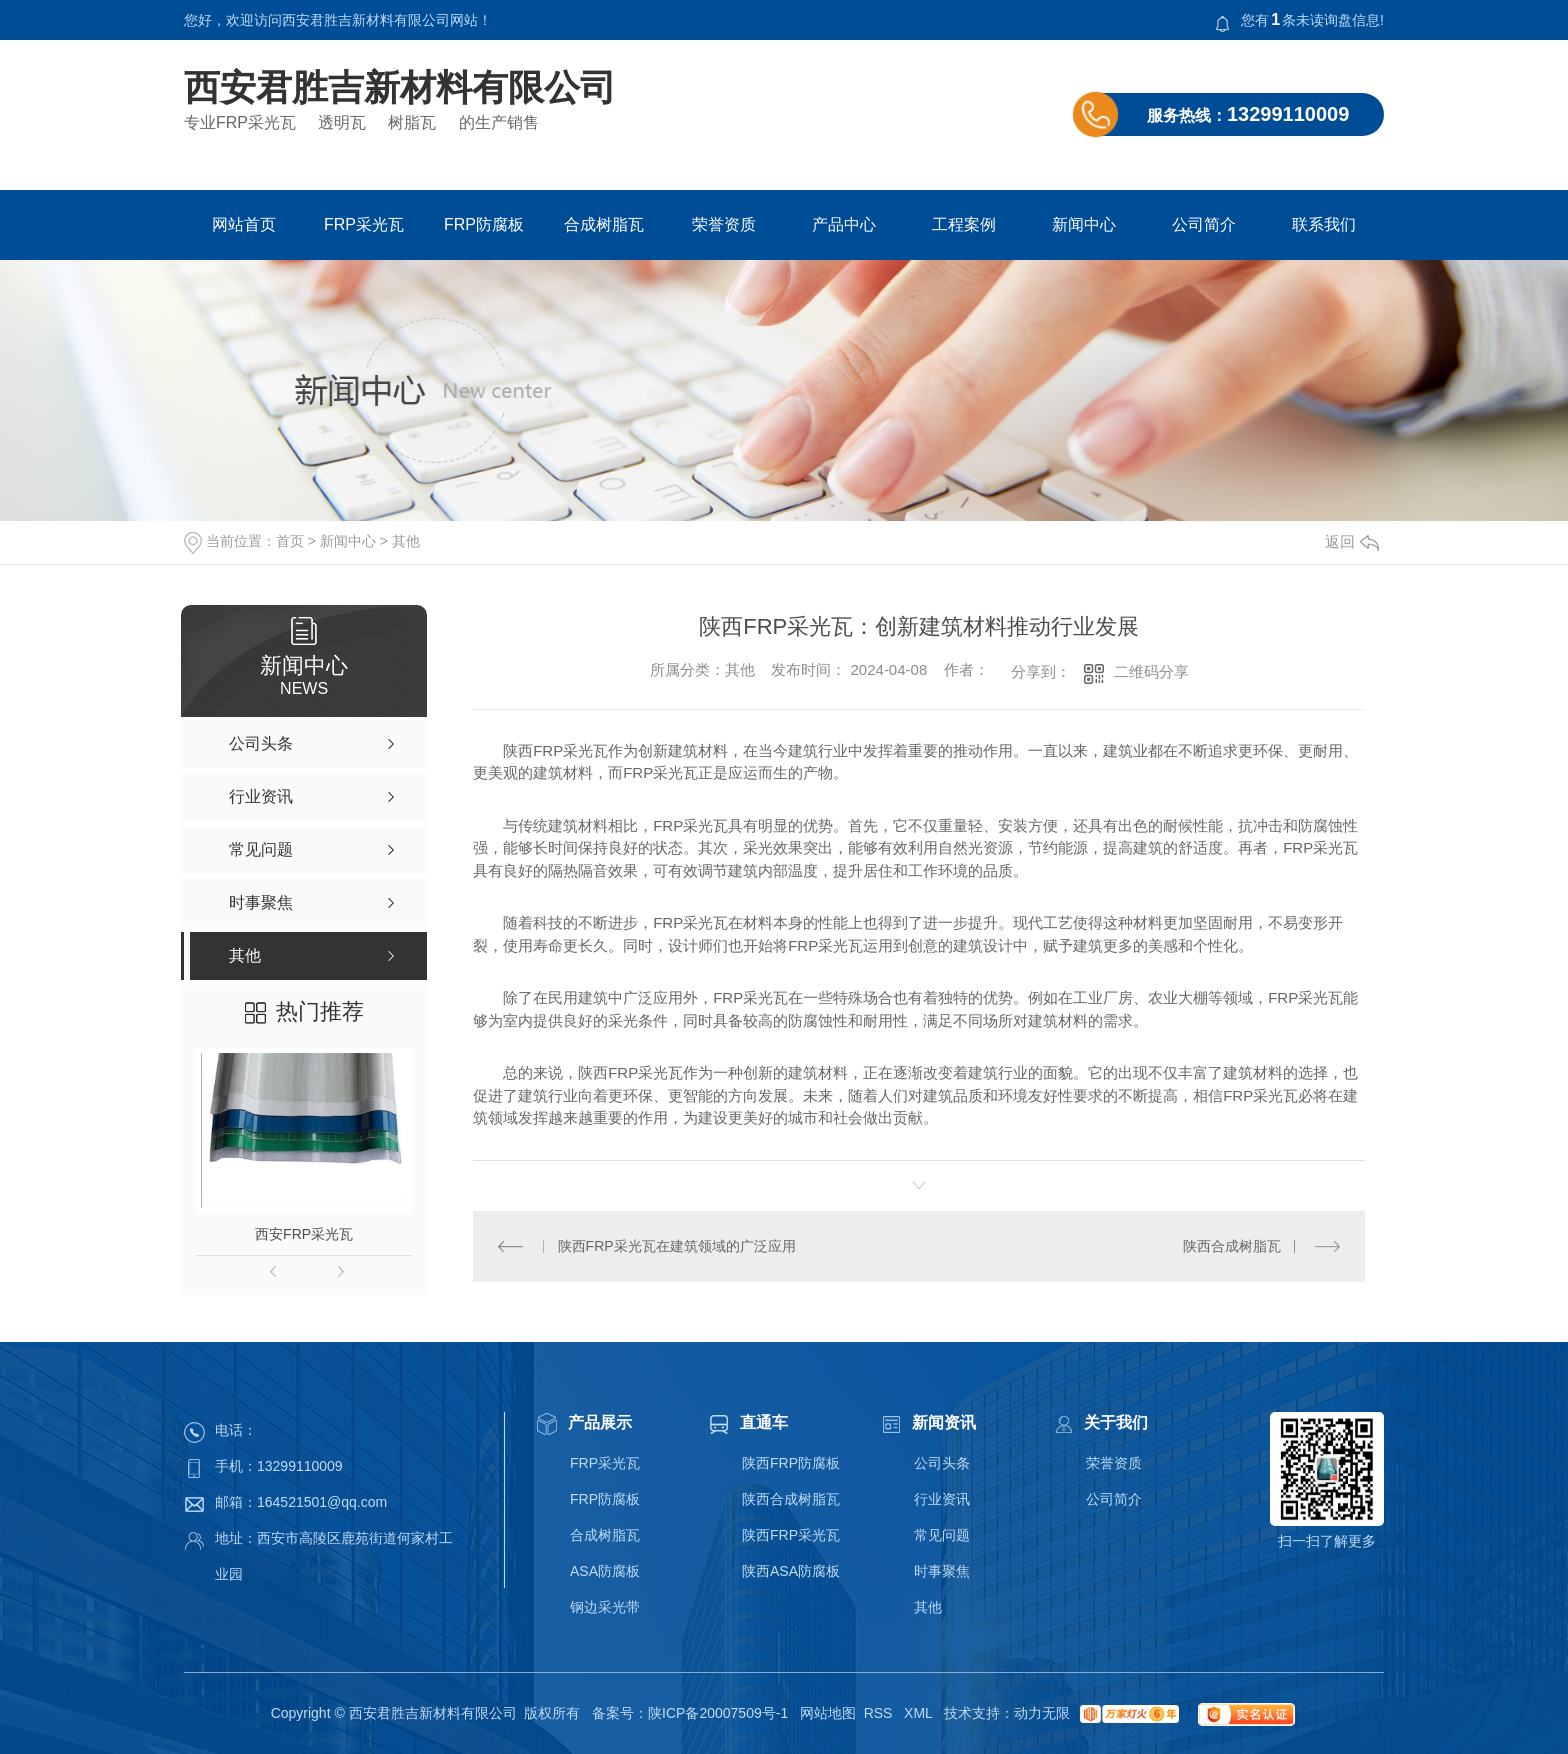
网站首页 (244, 224)
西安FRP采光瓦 (304, 1234)
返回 (1352, 541)
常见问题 (942, 1535)
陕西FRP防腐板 (791, 1463)
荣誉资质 (724, 224)
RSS (880, 1713)
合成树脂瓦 (604, 224)
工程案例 (964, 224)
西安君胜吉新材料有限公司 (400, 88)
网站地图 (828, 1713)
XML (920, 1713)
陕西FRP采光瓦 (791, 1535)
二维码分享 (1151, 671)
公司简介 (1204, 224)
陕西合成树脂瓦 (1232, 1246)
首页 (290, 541)
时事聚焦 (942, 1571)
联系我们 (1324, 224)
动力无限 (1042, 1713)
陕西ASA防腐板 (791, 1571)
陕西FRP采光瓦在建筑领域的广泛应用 (677, 1246)
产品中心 (844, 224)
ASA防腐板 (605, 1571)
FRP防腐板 (484, 224)
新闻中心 (1084, 224)
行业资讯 (942, 1499)
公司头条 (942, 1463)
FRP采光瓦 (364, 224)
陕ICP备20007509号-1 (718, 1713)
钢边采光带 (605, 1607)
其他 (406, 541)
